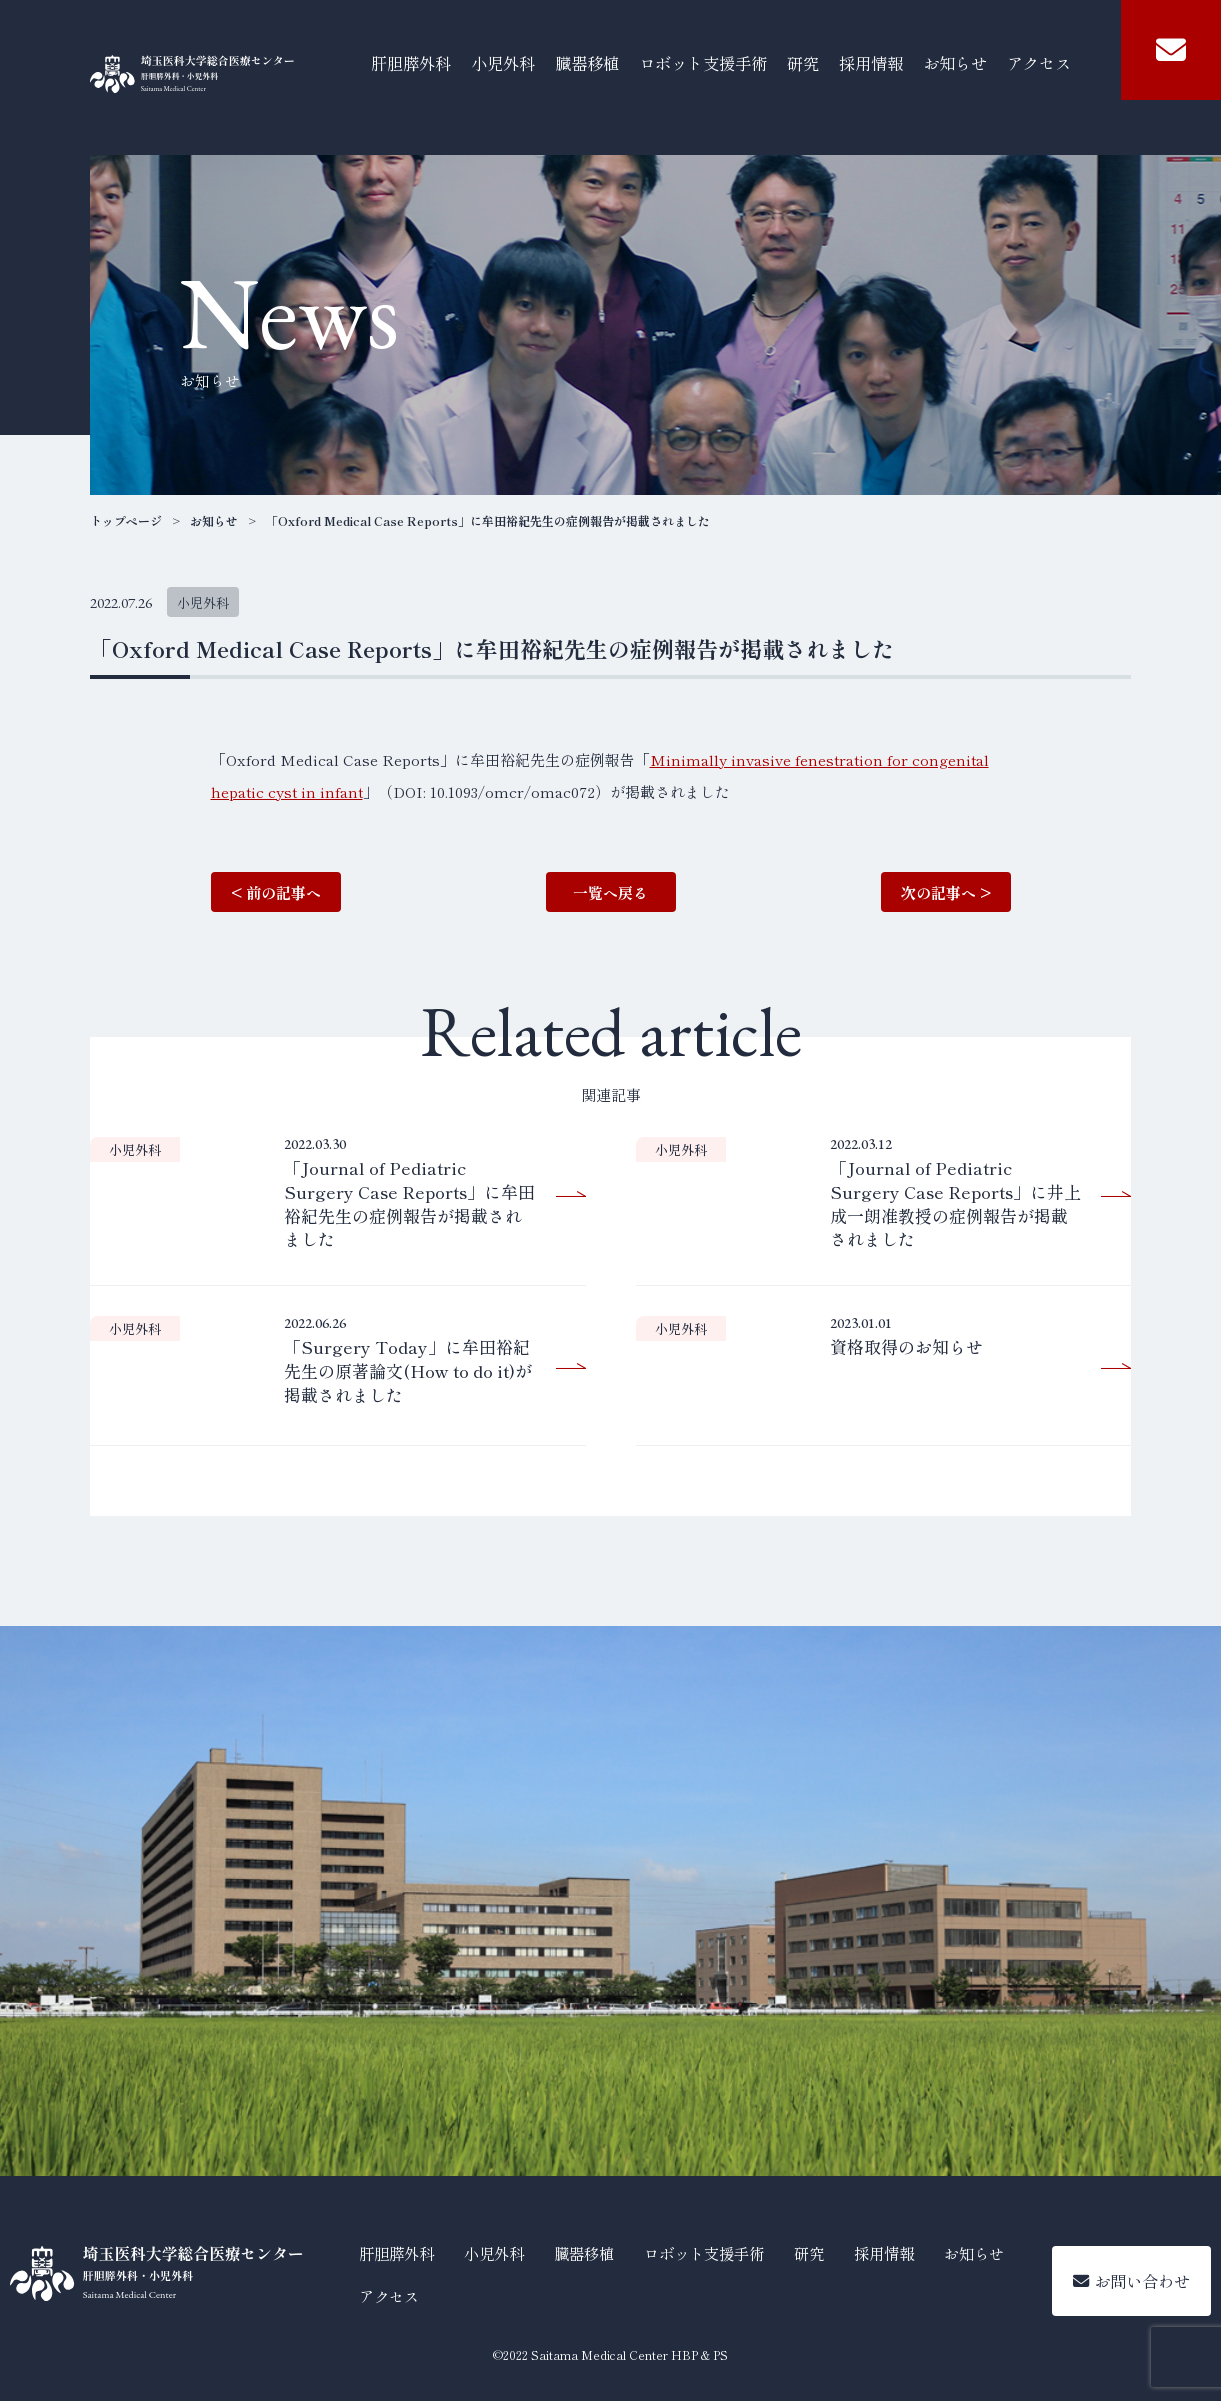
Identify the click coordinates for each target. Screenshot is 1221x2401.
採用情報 (871, 63)
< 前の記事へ (276, 892)
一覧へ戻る (610, 892)
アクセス (1039, 63)
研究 (803, 63)
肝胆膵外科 (411, 63)
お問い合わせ (1131, 2281)
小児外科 (503, 63)
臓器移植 (587, 63)
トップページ (126, 521)
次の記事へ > (946, 892)
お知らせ (955, 63)
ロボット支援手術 (703, 63)
